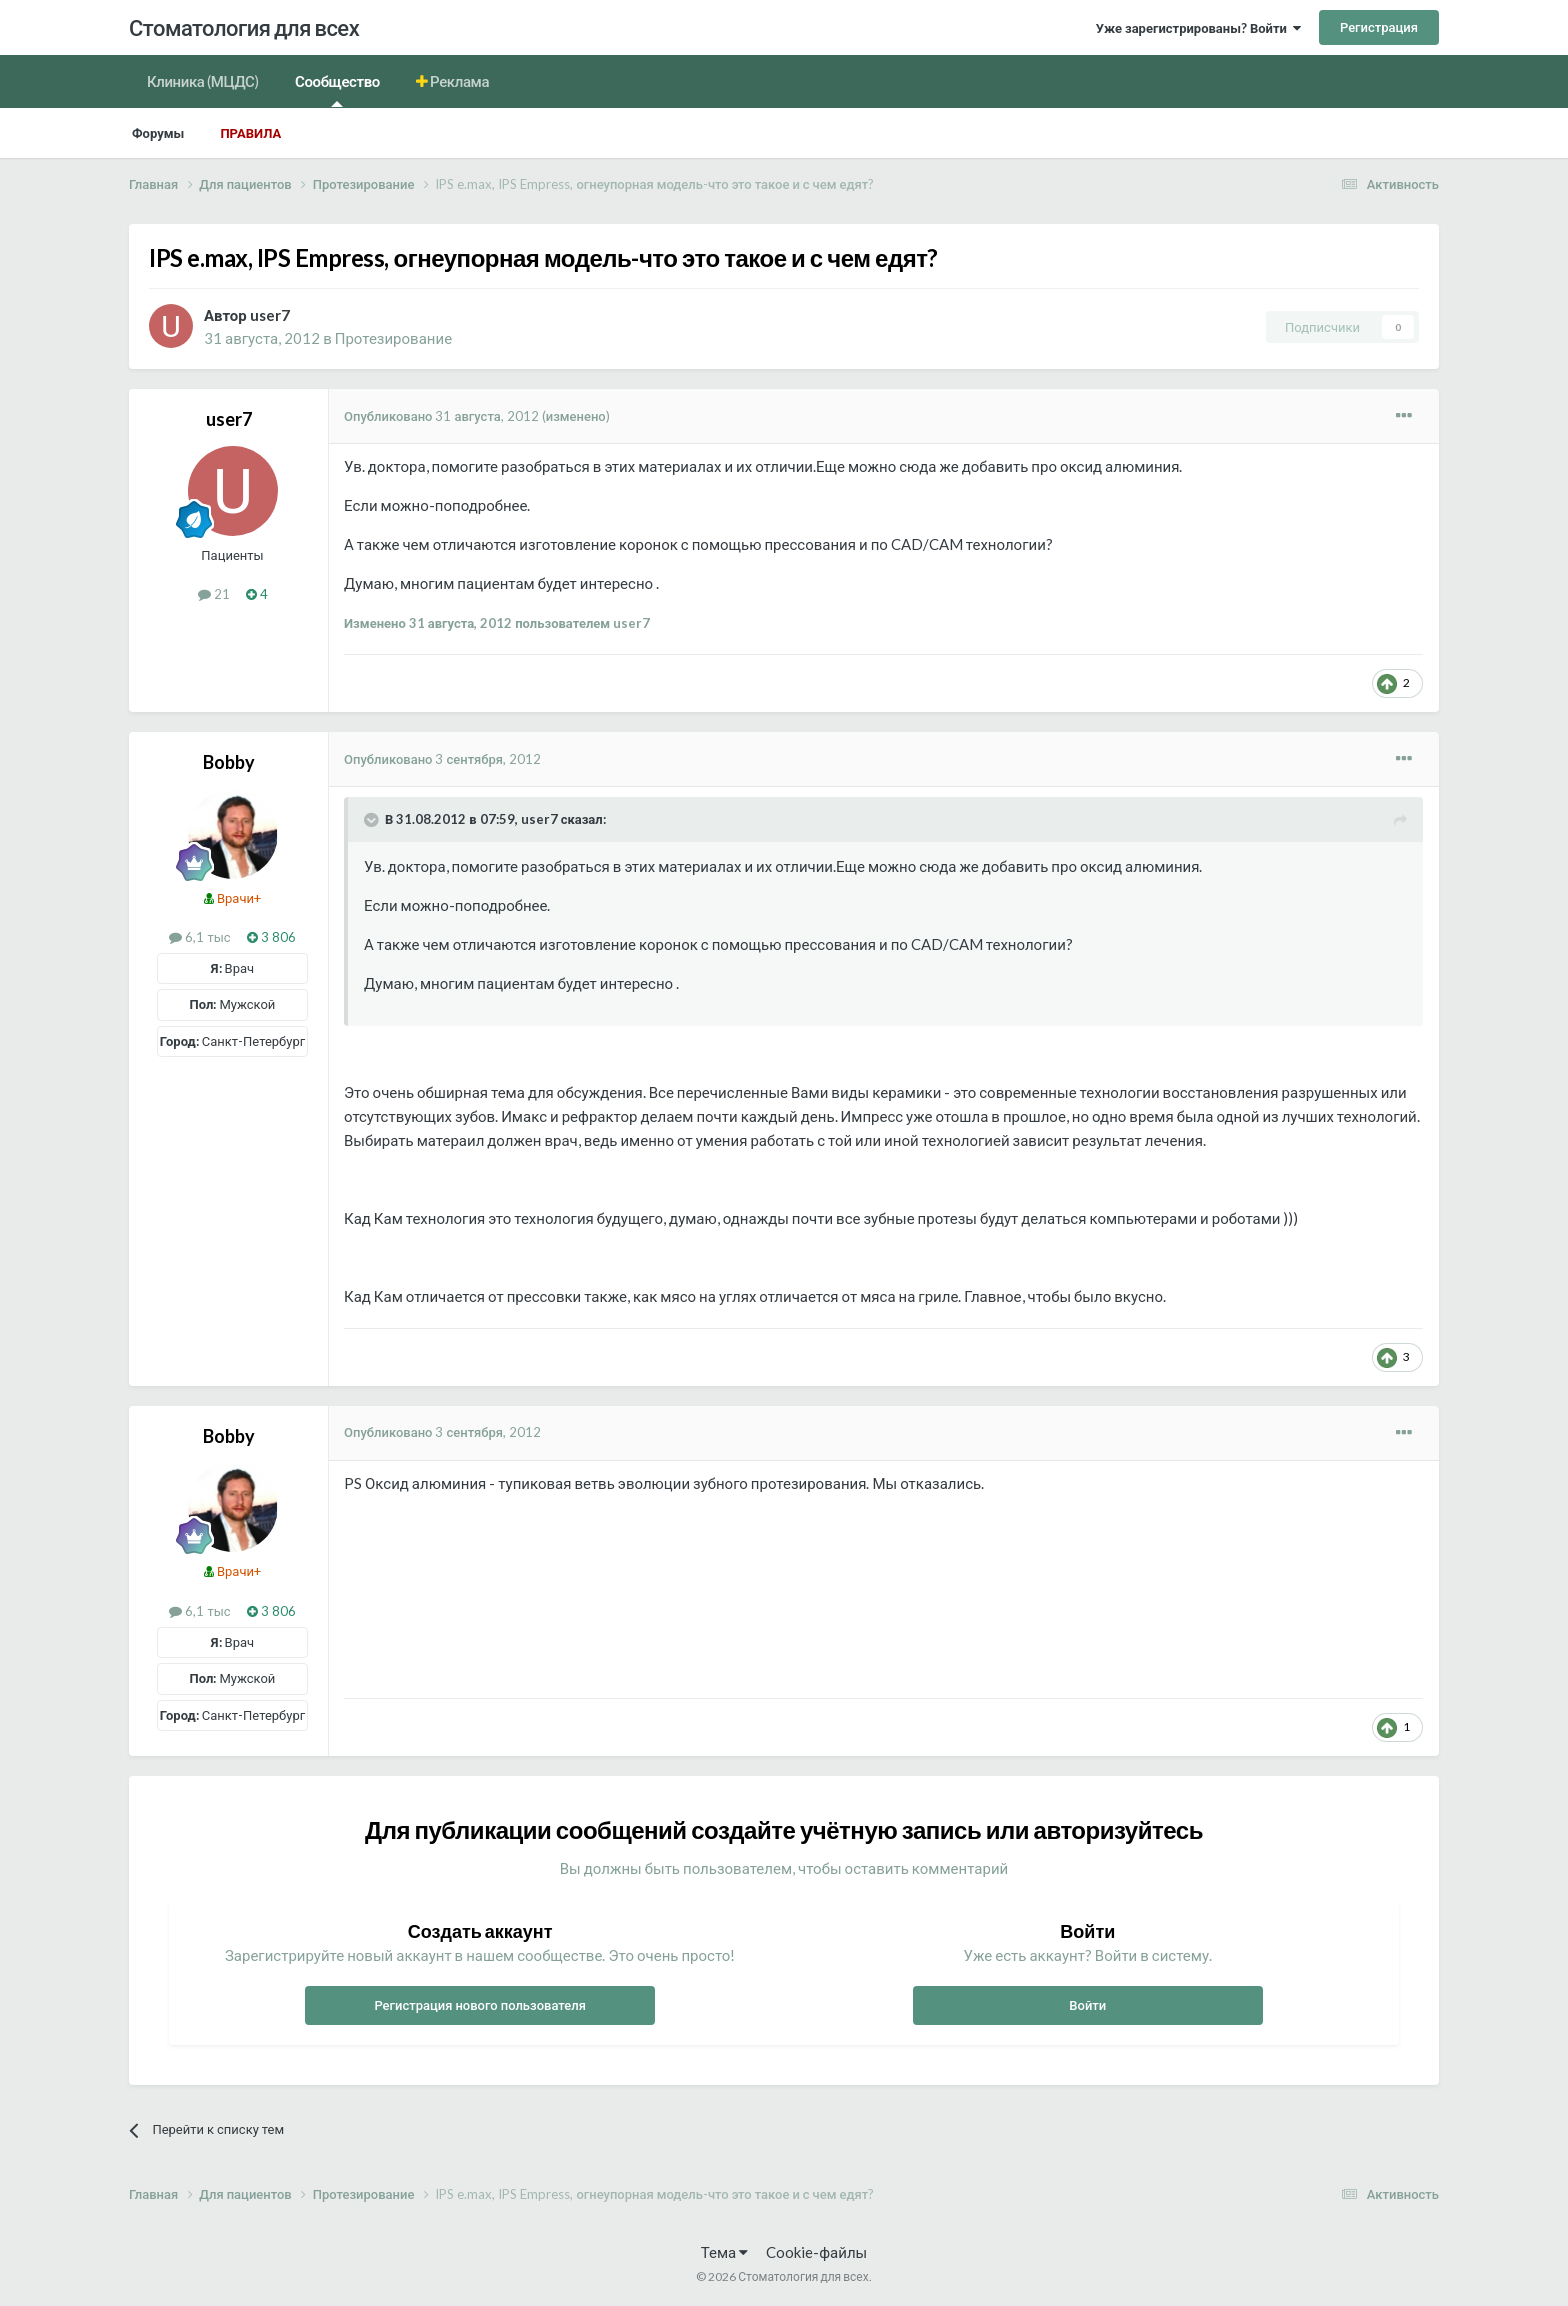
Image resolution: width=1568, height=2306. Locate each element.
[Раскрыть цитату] (373, 820)
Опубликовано (441, 416)
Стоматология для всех (244, 27)
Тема (724, 2252)
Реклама (459, 81)
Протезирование (393, 338)
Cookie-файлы (816, 2252)
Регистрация (1379, 27)
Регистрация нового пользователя (480, 2005)
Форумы (158, 133)
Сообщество (337, 89)
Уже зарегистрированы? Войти (1198, 28)
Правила (250, 133)
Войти (1087, 2005)
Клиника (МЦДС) (203, 81)
